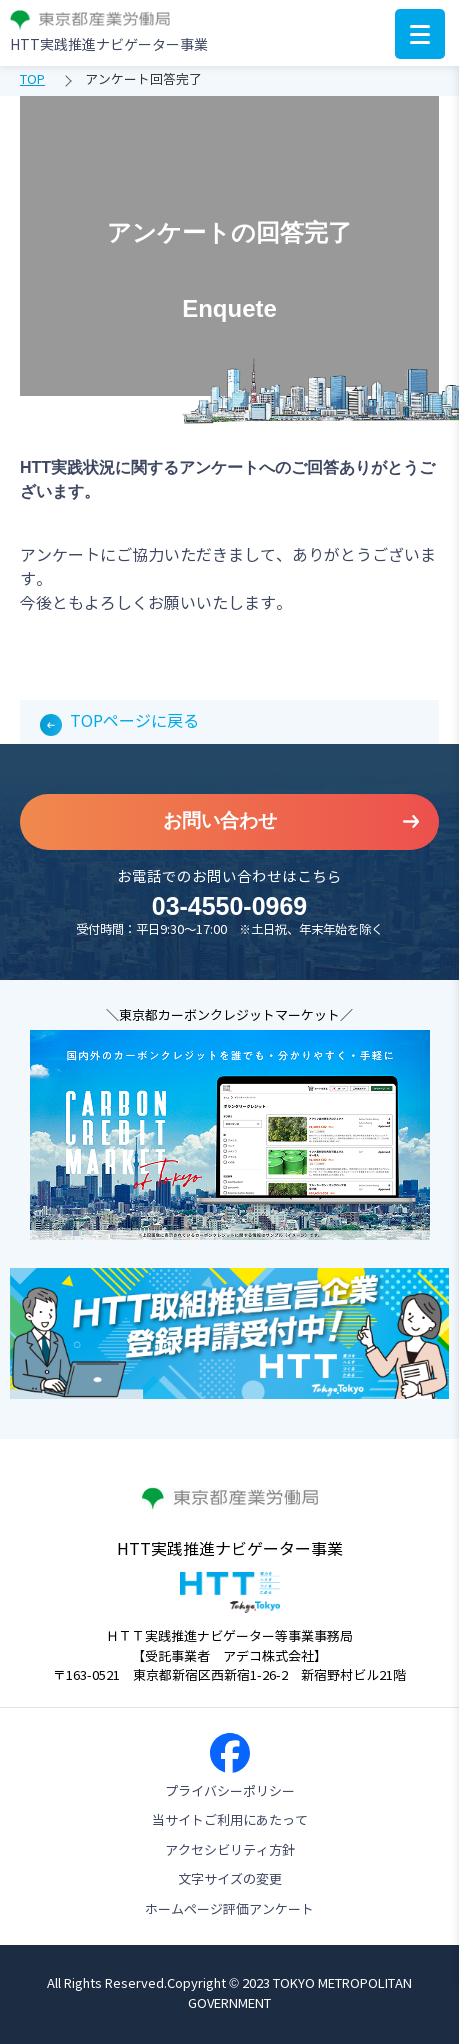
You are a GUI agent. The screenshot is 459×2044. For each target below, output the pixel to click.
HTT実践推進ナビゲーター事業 (109, 45)
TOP (32, 80)
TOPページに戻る (134, 721)
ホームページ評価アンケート (229, 1910)
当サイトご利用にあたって (230, 1821)
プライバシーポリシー (230, 1792)
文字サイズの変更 (230, 1880)
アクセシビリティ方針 (230, 1851)
